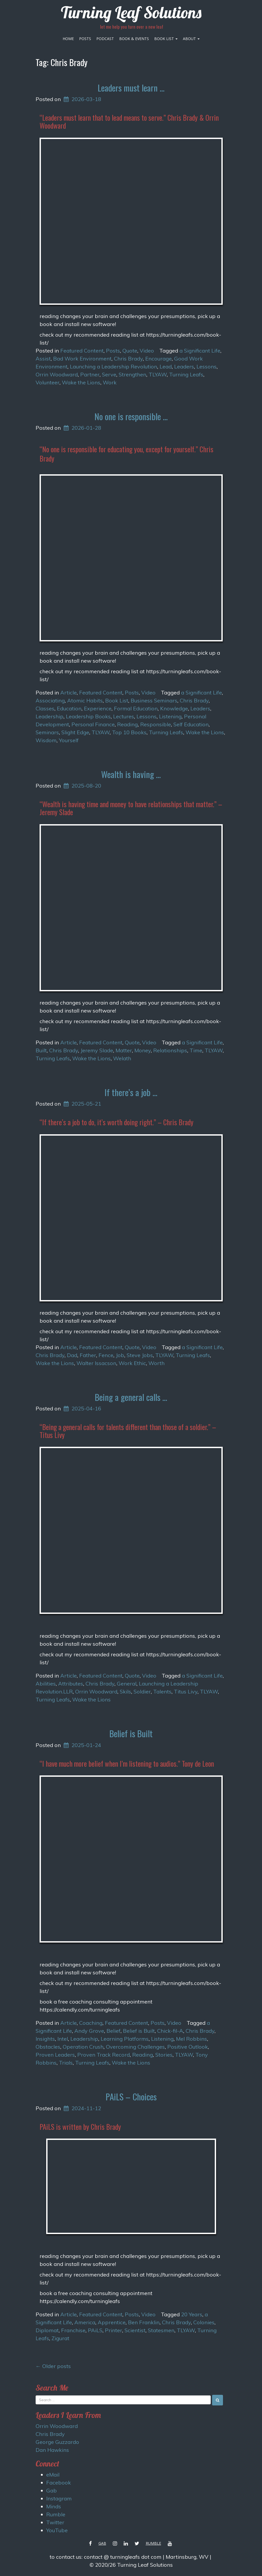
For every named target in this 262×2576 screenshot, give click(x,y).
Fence (105, 1355)
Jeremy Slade (96, 1050)
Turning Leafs (186, 374)
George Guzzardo (57, 2442)
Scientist (134, 2330)
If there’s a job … (131, 1092)
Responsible (155, 724)
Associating (50, 700)
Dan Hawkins (52, 2450)
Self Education (191, 724)
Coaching (90, 2022)
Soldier (142, 1691)
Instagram (59, 2498)
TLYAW (158, 374)
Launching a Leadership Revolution (113, 366)
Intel (62, 2038)
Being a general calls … (131, 1397)
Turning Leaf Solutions (131, 12)
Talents (162, 1691)
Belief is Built (131, 1733)
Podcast (105, 38)
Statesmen (161, 2330)
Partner (90, 374)
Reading (127, 724)
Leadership (49, 716)
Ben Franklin (144, 2322)
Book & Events (134, 38)
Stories (164, 2054)
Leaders (184, 366)
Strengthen (132, 374)
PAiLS (95, 2330)
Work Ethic (132, 1363)
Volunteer (47, 382)
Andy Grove (89, 2030)
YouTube (57, 2530)
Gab (51, 2490)
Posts (85, 38)
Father (88, 1355)
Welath (122, 1058)
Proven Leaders (55, 2054)
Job (120, 1355)
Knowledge (174, 708)
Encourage (158, 358)
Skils (125, 1691)
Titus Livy (185, 1691)
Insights (45, 2038)
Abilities (46, 1683)
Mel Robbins (191, 2038)
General (126, 1683)
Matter (123, 1050)
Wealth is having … (131, 774)
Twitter (55, 2522)
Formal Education (136, 708)
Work (110, 382)
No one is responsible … (131, 416)
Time (196, 1050)
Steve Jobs (140, 1355)
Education (69, 708)
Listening (170, 716)
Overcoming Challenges (135, 2046)
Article (68, 692)
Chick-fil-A (170, 2030)
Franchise (73, 2330)
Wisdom (46, 740)
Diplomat (47, 2330)
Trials (66, 2062)
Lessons (206, 366)
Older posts (53, 2366)
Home (68, 38)
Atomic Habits (85, 700)
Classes (45, 708)
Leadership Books (88, 716)
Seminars (47, 732)
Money (142, 1050)
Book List (166, 38)
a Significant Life (199, 350)
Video (147, 350)
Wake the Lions (81, 382)
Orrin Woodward (57, 374)
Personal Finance (93, 724)
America (84, 2322)
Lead (166, 366)
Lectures (123, 716)
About (191, 38)
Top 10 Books (129, 732)
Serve (109, 374)
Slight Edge (75, 732)
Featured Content (82, 350)
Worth (156, 1363)
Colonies (203, 2322)
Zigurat (60, 2338)
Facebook (58, 2482)
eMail (52, 2474)
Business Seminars (154, 700)
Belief (113, 2030)
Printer (113, 2330)
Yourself (69, 740)
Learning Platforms (125, 2038)
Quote (129, 350)
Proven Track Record (103, 2054)
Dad (72, 1355)
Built (41, 1050)
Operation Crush (83, 2046)
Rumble (55, 2514)
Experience (97, 708)
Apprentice (112, 2322)
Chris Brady (128, 358)
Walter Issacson (96, 1363)
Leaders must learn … (131, 87)
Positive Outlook (187, 2046)
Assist (43, 358)
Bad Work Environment (82, 358)
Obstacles (48, 2046)
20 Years (191, 2314)
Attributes (70, 1683)
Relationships (170, 1050)
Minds (53, 2506)
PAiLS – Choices (131, 2096)
